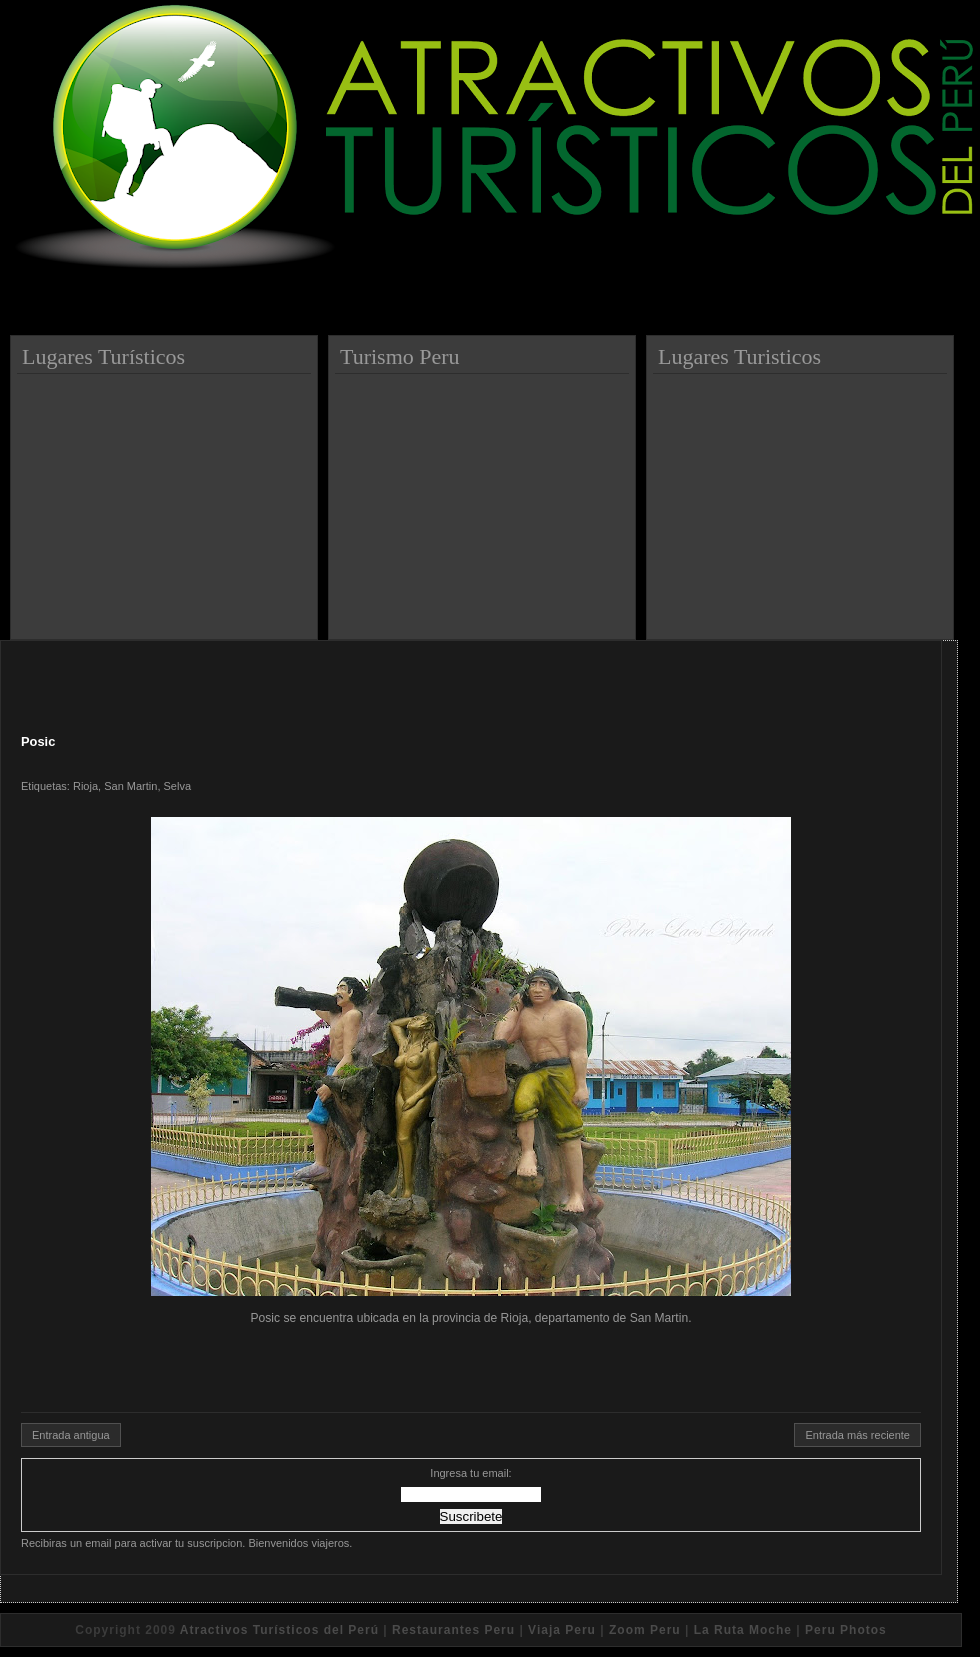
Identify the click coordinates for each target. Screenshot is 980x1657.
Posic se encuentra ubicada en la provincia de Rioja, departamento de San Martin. (471, 1071)
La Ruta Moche (743, 1630)
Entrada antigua (71, 1435)
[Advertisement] (167, 499)
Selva (178, 786)
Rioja (85, 786)
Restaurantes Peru (453, 1630)
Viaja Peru (562, 1630)
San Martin (130, 786)
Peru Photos (846, 1630)
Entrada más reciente (857, 1435)
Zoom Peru (645, 1630)
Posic (38, 741)
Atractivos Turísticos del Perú (279, 1630)
